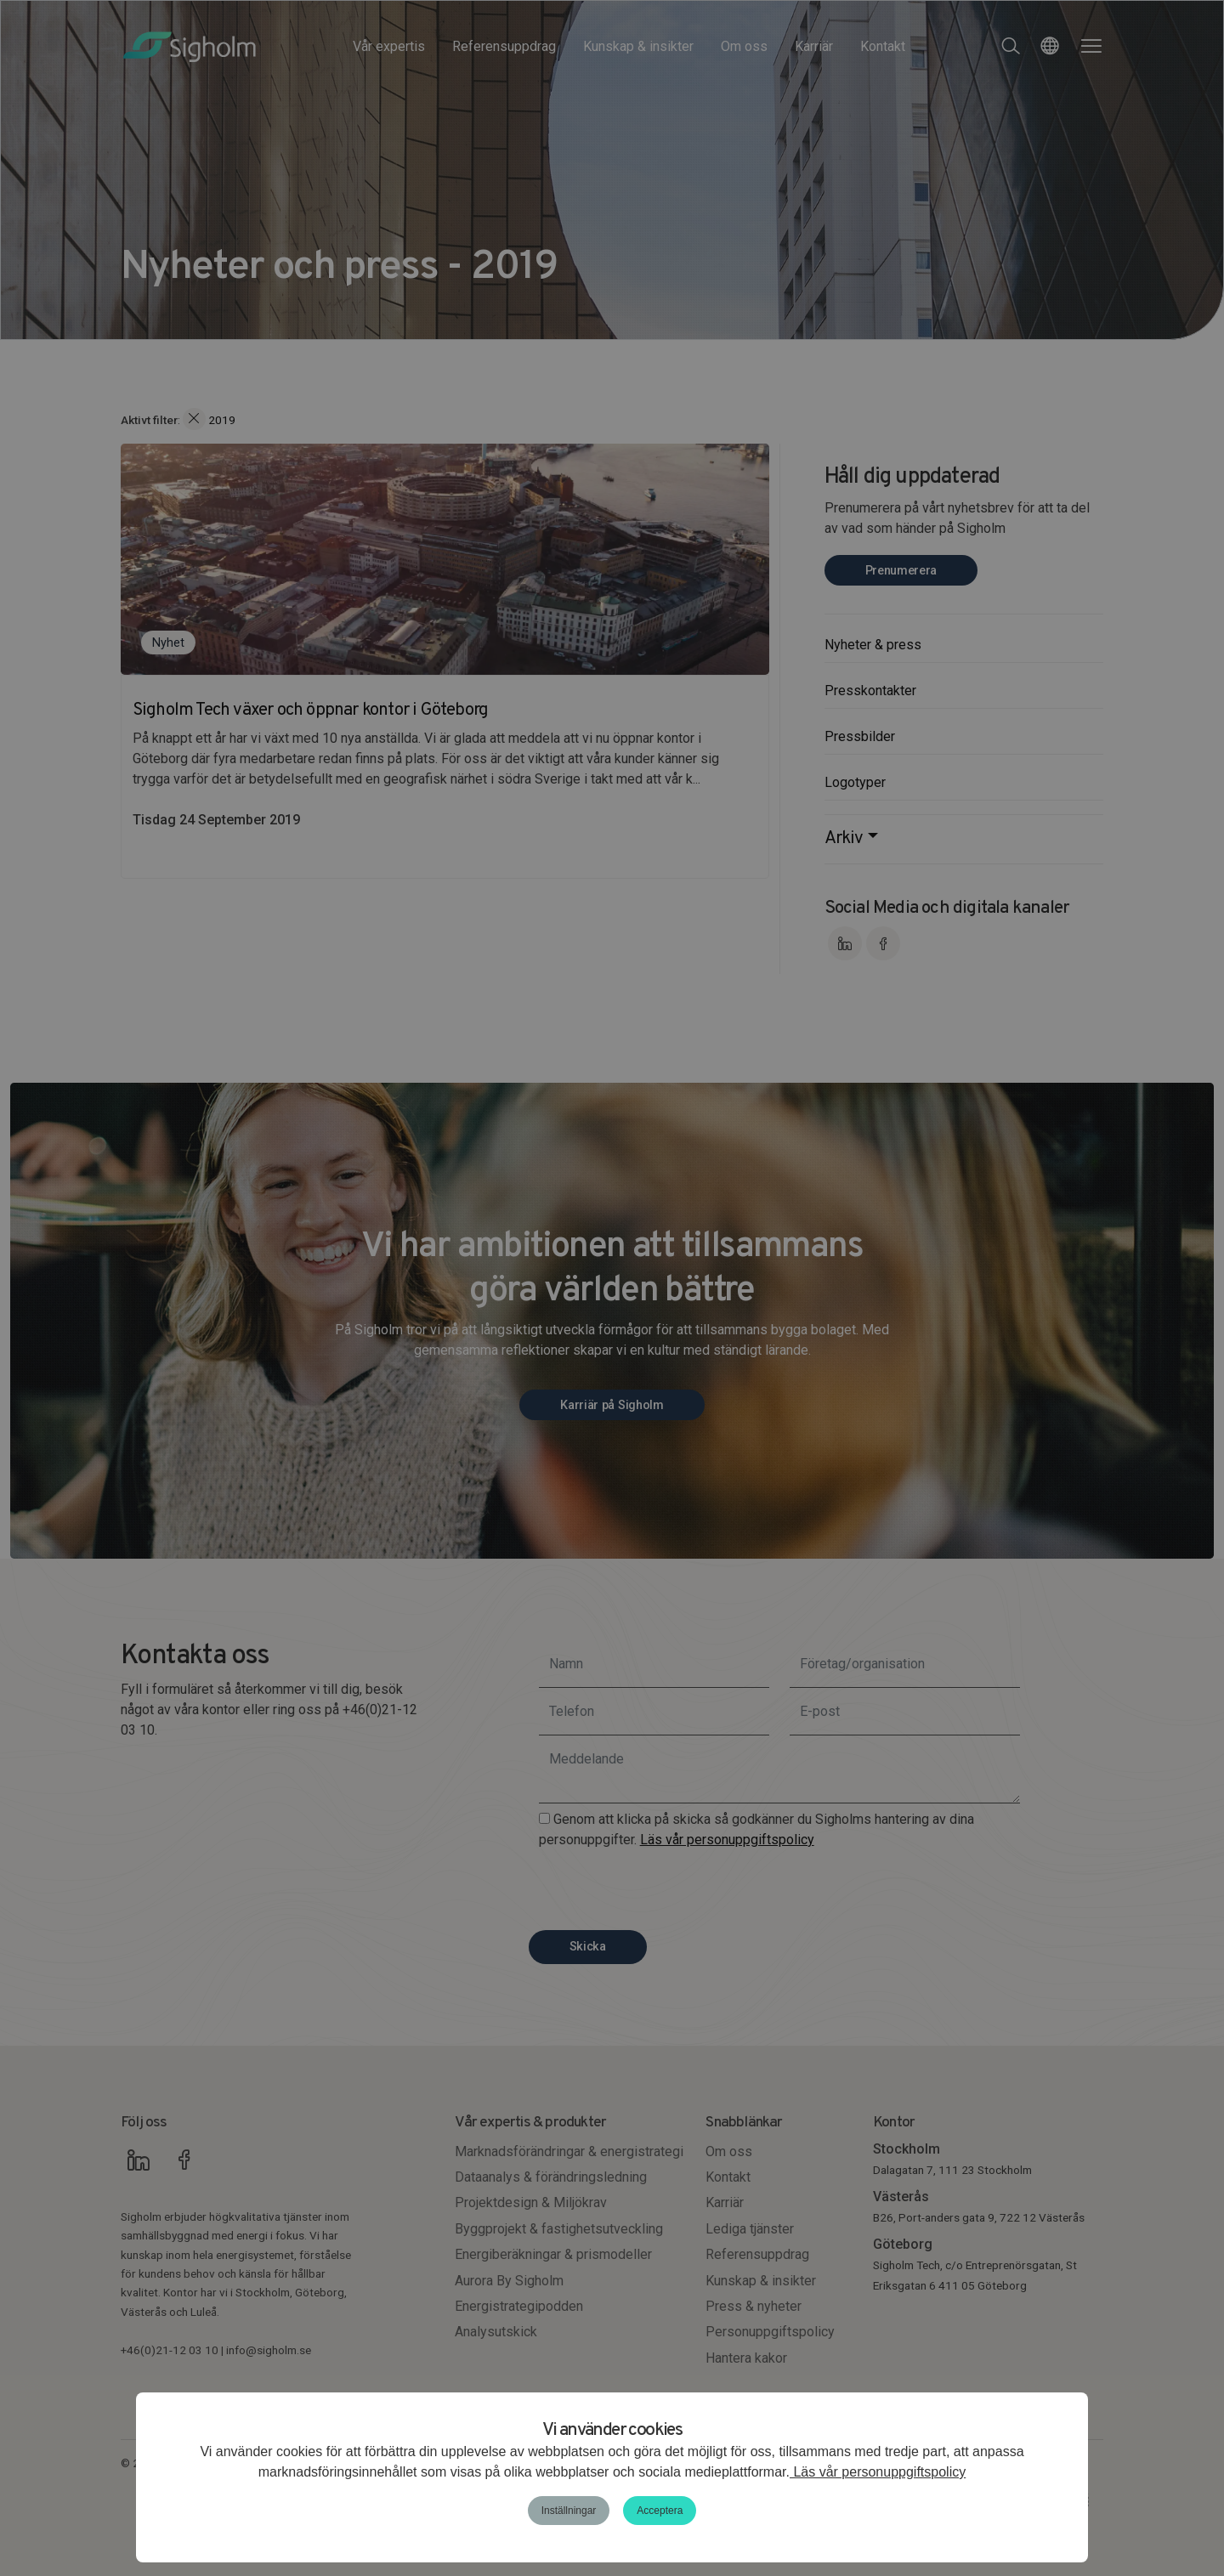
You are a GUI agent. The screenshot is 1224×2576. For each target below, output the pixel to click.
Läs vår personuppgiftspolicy (878, 2472)
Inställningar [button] (569, 2511)
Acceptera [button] (660, 2511)
